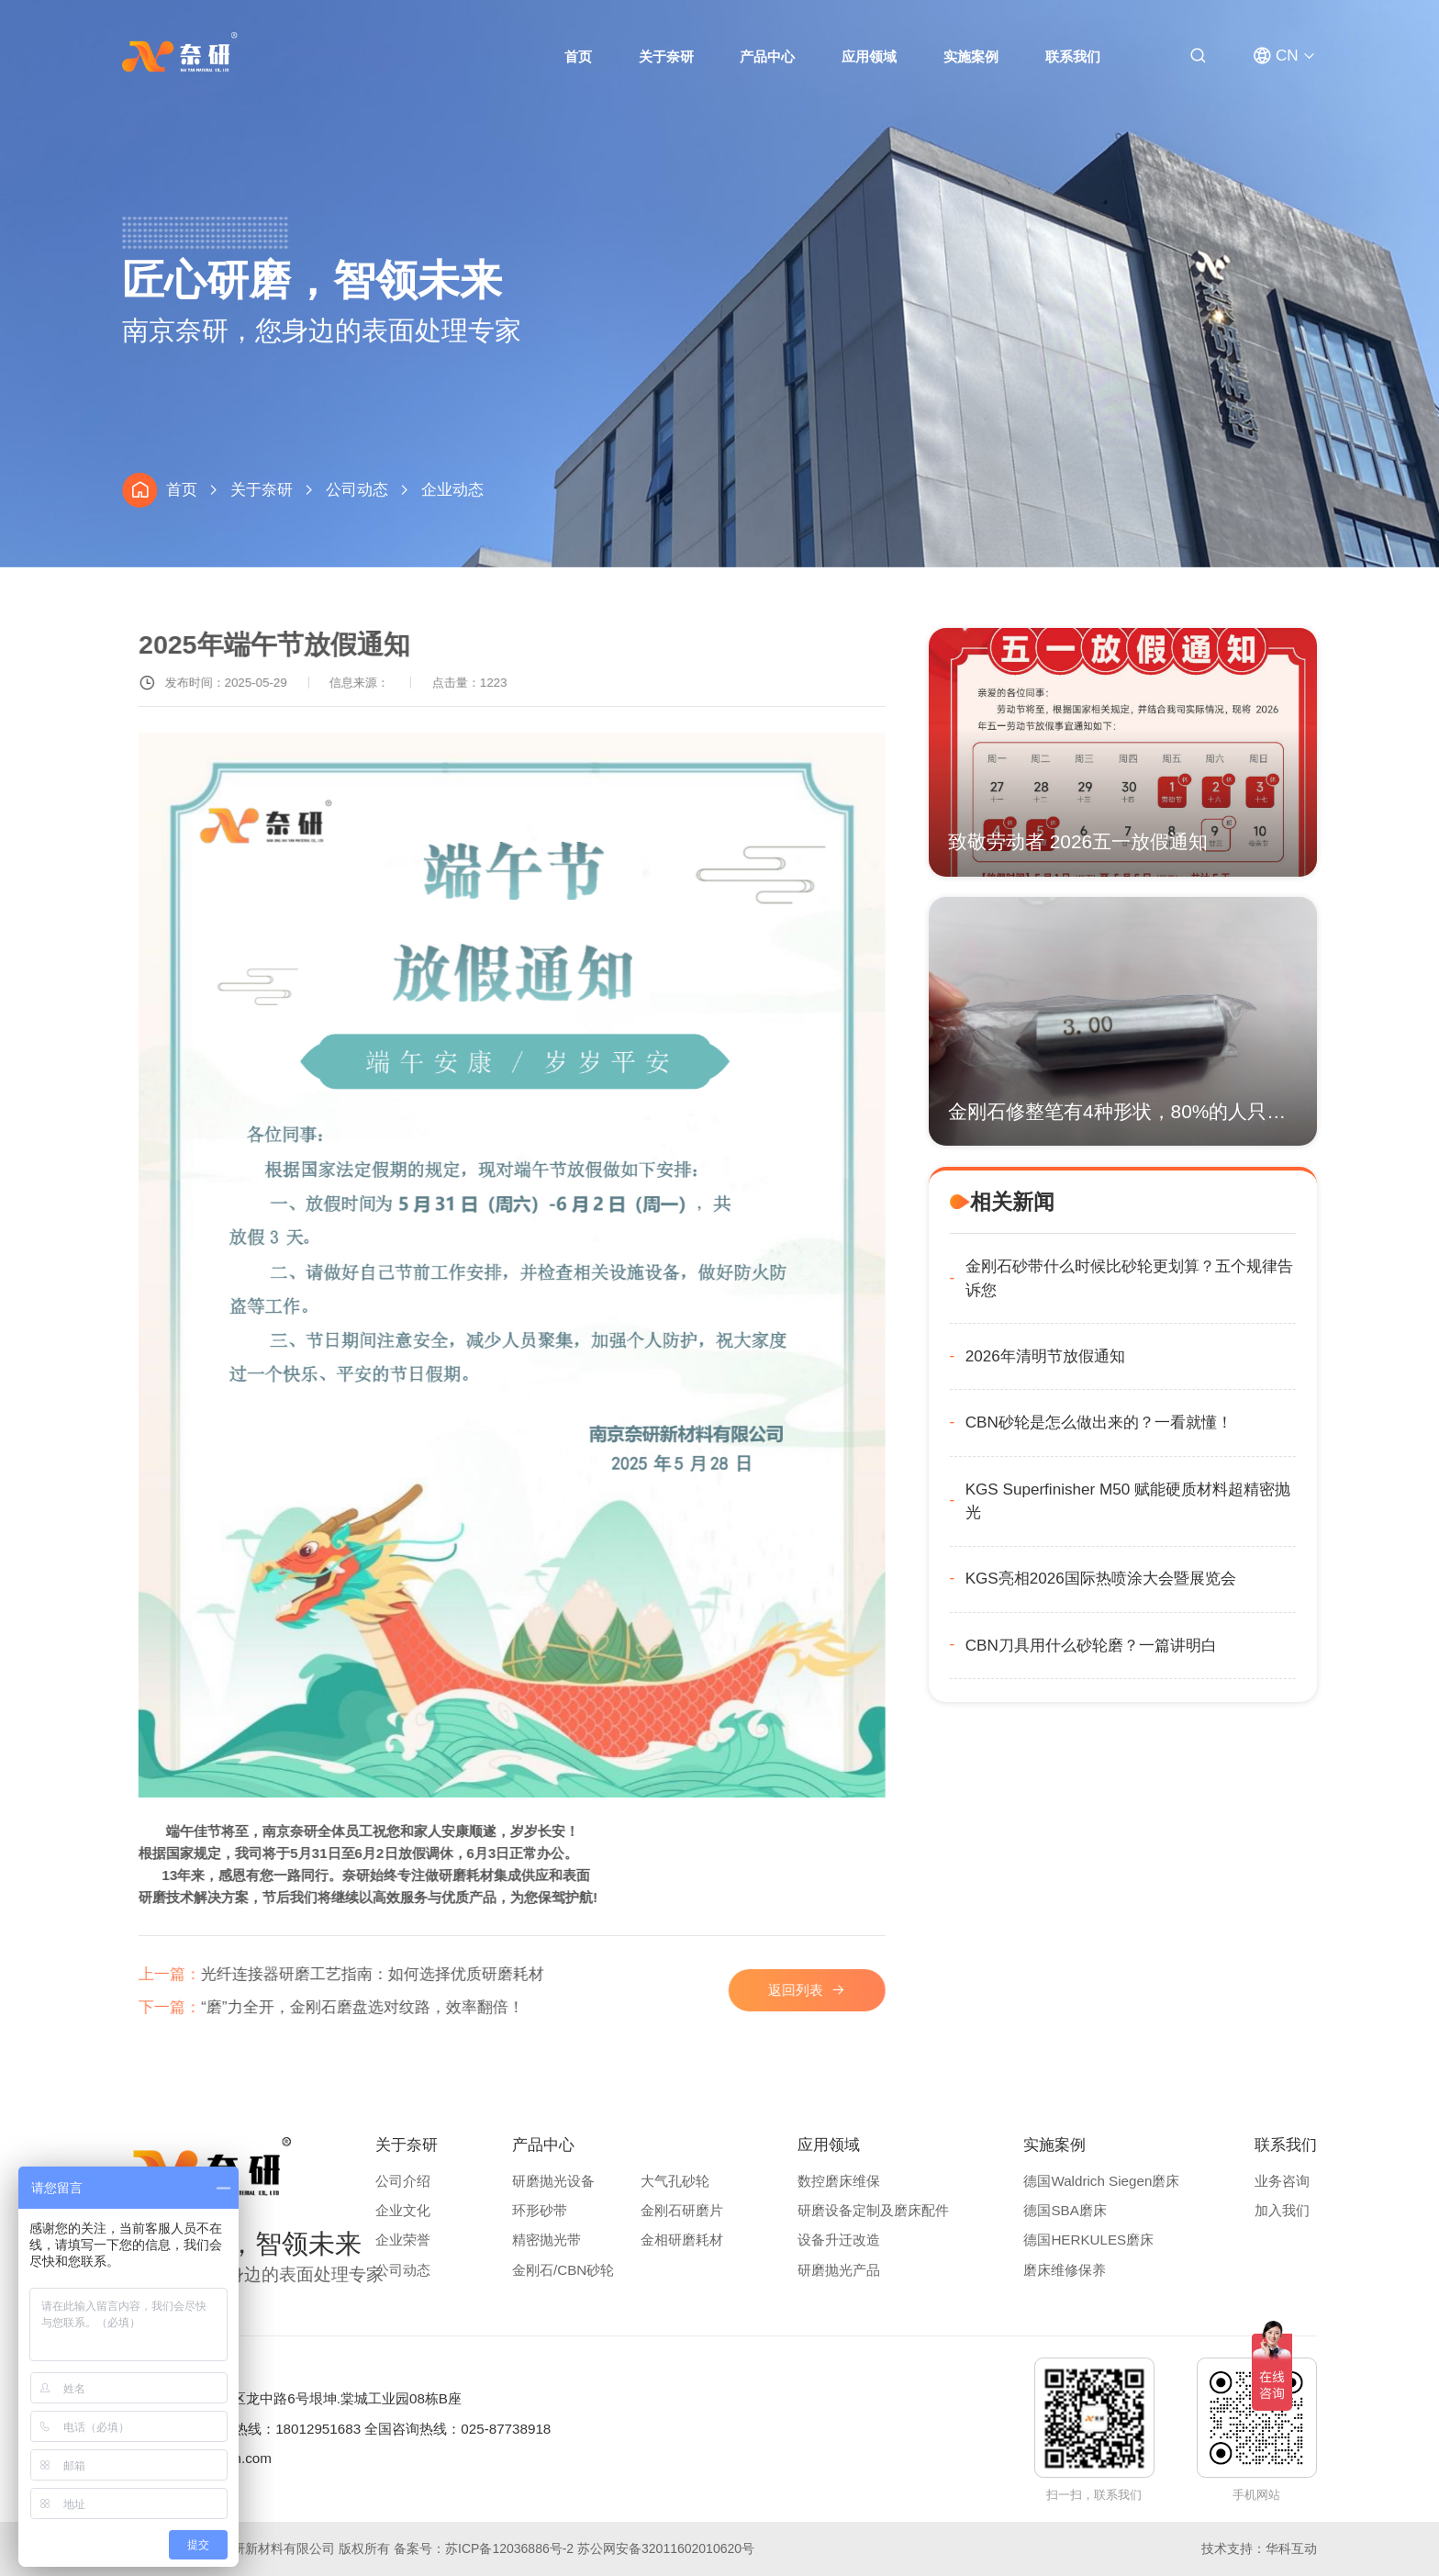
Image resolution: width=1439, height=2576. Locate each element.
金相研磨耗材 (682, 2239)
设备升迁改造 (839, 2239)
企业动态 (452, 490)
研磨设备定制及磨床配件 (873, 2210)
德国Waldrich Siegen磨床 (1101, 2181)
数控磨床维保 (839, 2181)
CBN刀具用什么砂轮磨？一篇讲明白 (1176, 1645)
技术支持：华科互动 (1259, 2548)
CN (1287, 55)
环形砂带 (539, 2210)
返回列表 (842, 1990)
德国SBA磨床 (1064, 2210)
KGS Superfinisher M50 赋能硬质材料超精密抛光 (1213, 1501)
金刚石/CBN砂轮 (563, 2270)
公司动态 (357, 490)
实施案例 (970, 56)
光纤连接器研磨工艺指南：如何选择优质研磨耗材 (388, 1974)
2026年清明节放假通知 (1130, 1356)
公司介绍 (402, 2181)
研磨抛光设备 (553, 2181)
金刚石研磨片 (682, 2210)
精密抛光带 (546, 2239)
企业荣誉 (402, 2239)
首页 (578, 56)
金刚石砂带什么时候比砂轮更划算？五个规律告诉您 (1214, 1278)
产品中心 (767, 56)
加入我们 (1282, 2210)
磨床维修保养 (1064, 2270)
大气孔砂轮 (675, 2181)
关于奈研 (666, 56)
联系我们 (1072, 56)
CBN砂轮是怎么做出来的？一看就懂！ (1184, 1422)
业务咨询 (1282, 2181)
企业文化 (402, 2210)
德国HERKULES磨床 (1088, 2239)
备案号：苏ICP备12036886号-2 (484, 2548)
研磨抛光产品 (839, 2270)
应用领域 (869, 56)
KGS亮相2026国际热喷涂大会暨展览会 (1186, 1578)
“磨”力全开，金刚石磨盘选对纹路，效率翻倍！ (377, 2007)
